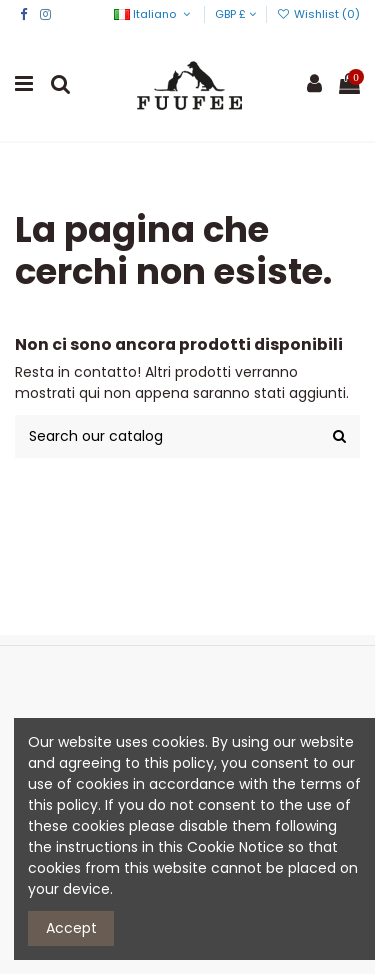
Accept (71, 928)
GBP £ (235, 14)
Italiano (153, 14)
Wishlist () (318, 14)
